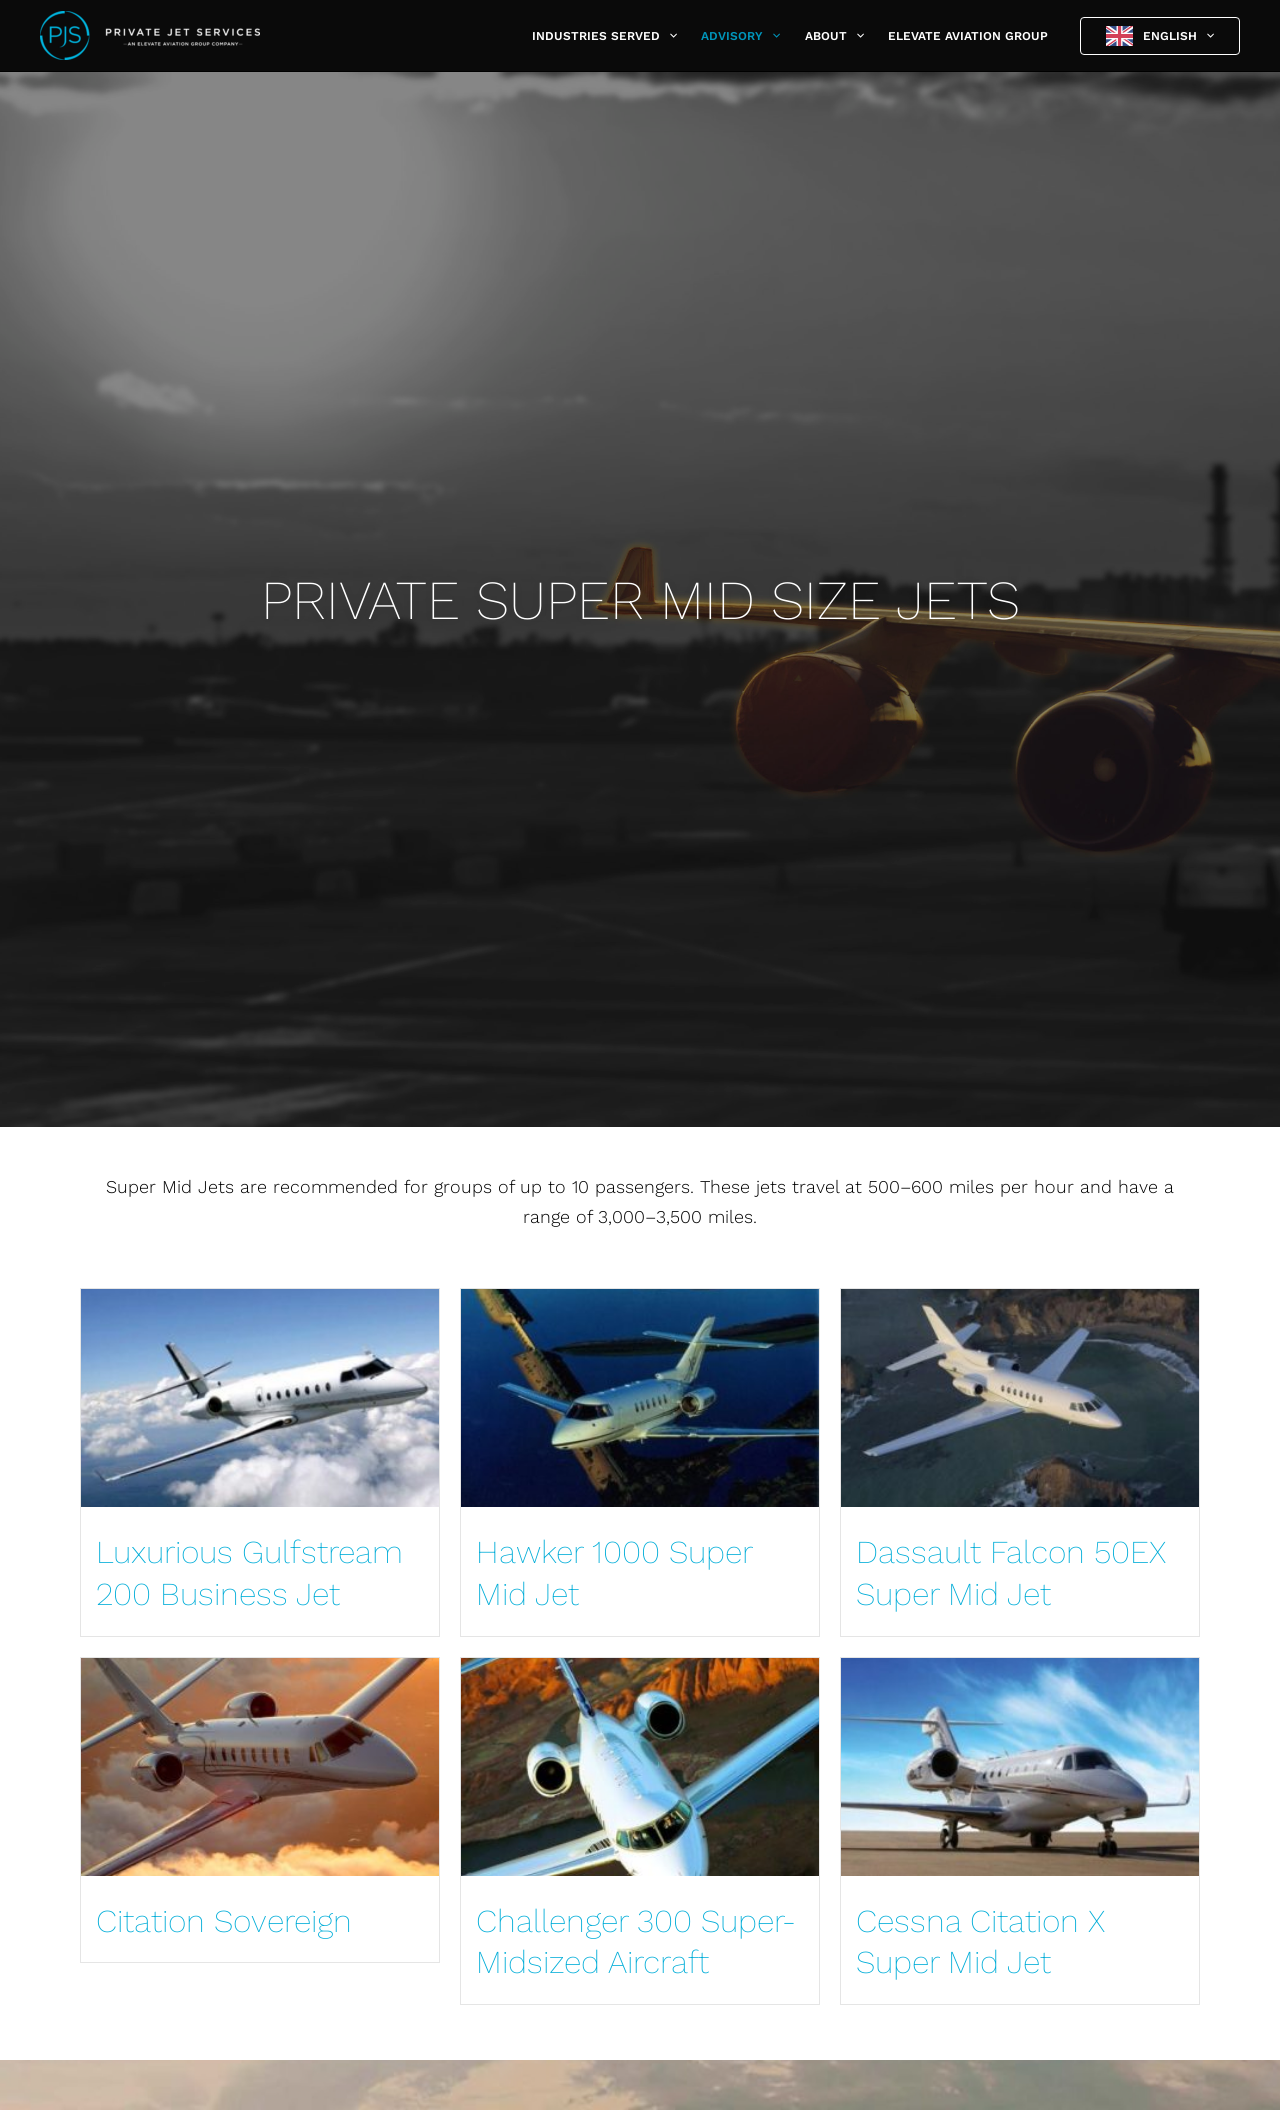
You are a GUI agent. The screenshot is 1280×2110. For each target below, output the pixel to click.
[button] (668, 36)
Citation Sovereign (224, 1921)
